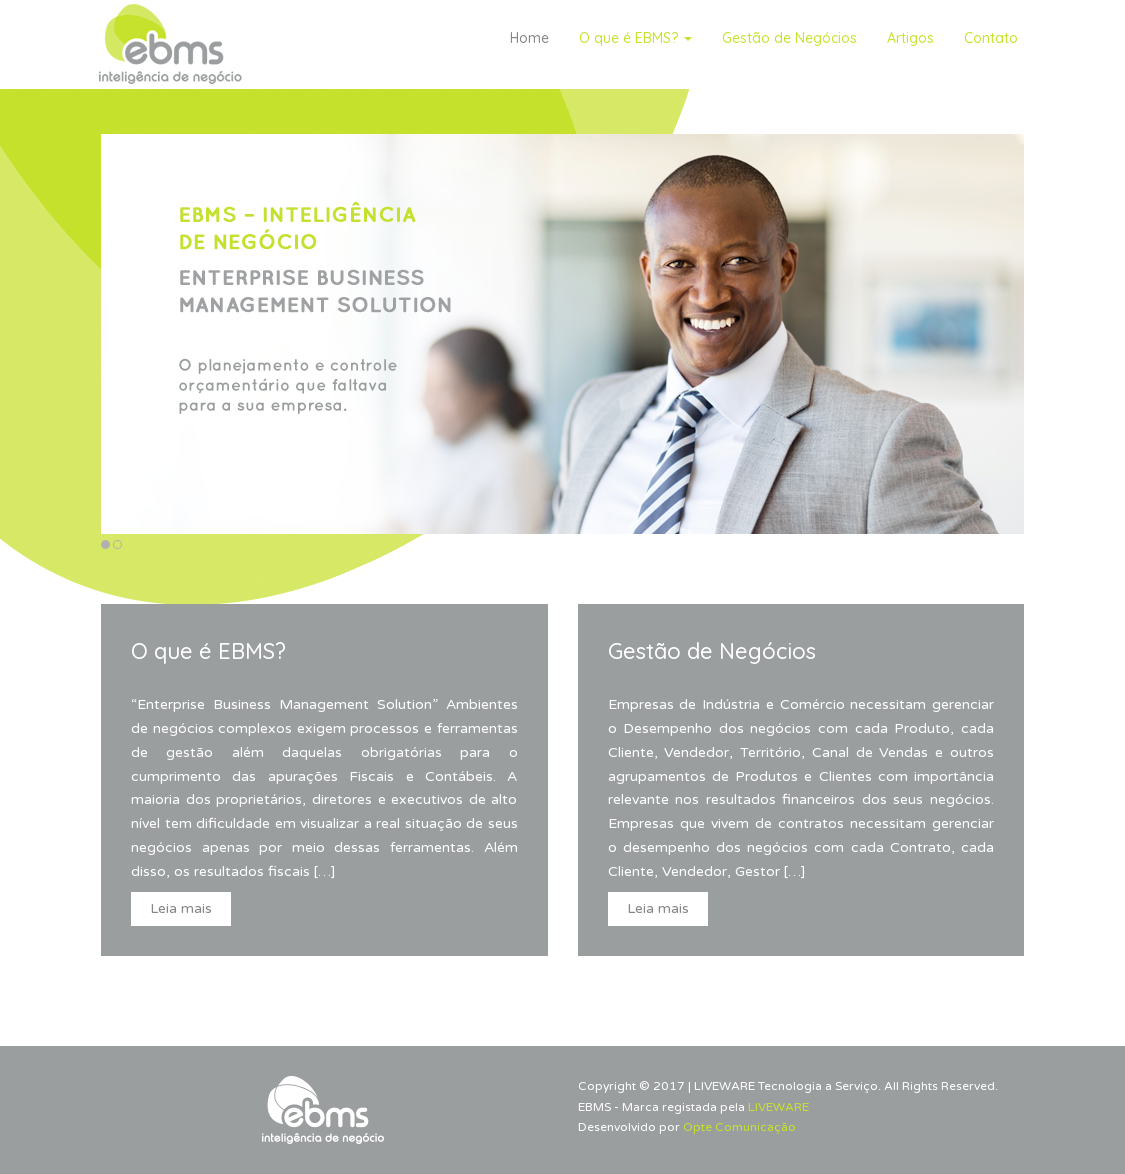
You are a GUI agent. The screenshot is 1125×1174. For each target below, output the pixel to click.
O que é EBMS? (635, 38)
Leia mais (181, 908)
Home (529, 38)
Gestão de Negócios (789, 38)
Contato (991, 38)
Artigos (910, 38)
